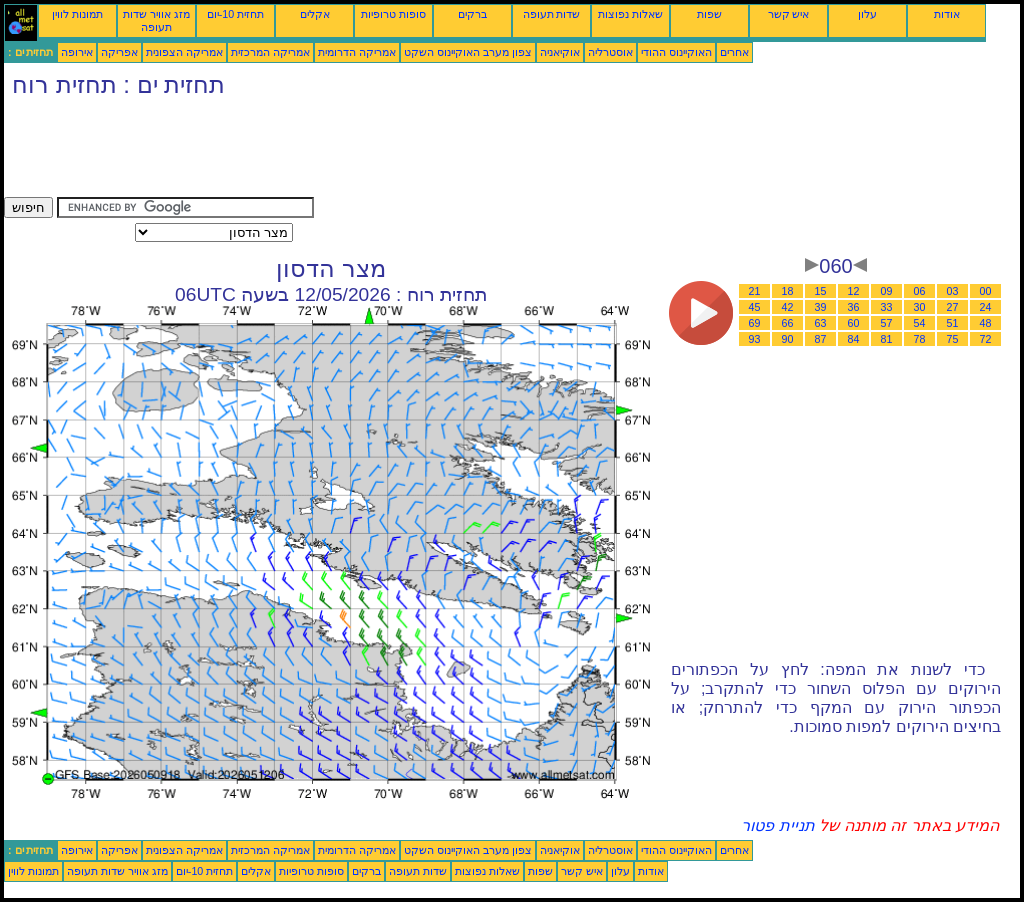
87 (821, 339)
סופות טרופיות (393, 14)
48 (986, 323)
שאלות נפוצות (630, 14)
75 (953, 339)
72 (986, 339)
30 (920, 307)
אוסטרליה (610, 52)
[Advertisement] (368, 152)
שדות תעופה (552, 14)
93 (755, 339)
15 (821, 291)
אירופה (77, 52)
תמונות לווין (77, 14)
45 (755, 307)
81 (887, 339)
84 (854, 339)
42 (788, 307)
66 (788, 323)
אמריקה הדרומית (357, 52)
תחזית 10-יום (235, 14)
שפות (709, 14)
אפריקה (119, 52)
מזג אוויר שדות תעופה (156, 20)
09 (887, 291)
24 (986, 307)
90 (788, 339)
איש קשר (789, 14)
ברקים (472, 14)
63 (821, 323)
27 (953, 307)
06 (920, 291)
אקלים (315, 14)
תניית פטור (777, 825)
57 (887, 323)
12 (854, 291)
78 (920, 339)
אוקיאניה (560, 52)
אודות (947, 14)
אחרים (734, 52)
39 (821, 307)
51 (953, 323)
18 (788, 291)
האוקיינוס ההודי (676, 52)
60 (854, 323)
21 (755, 291)
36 (854, 307)
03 (953, 291)
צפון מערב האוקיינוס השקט (468, 52)
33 (887, 307)
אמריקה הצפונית (184, 52)
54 (920, 323)
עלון (867, 14)
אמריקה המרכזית (270, 52)
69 (755, 323)
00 (986, 291)
